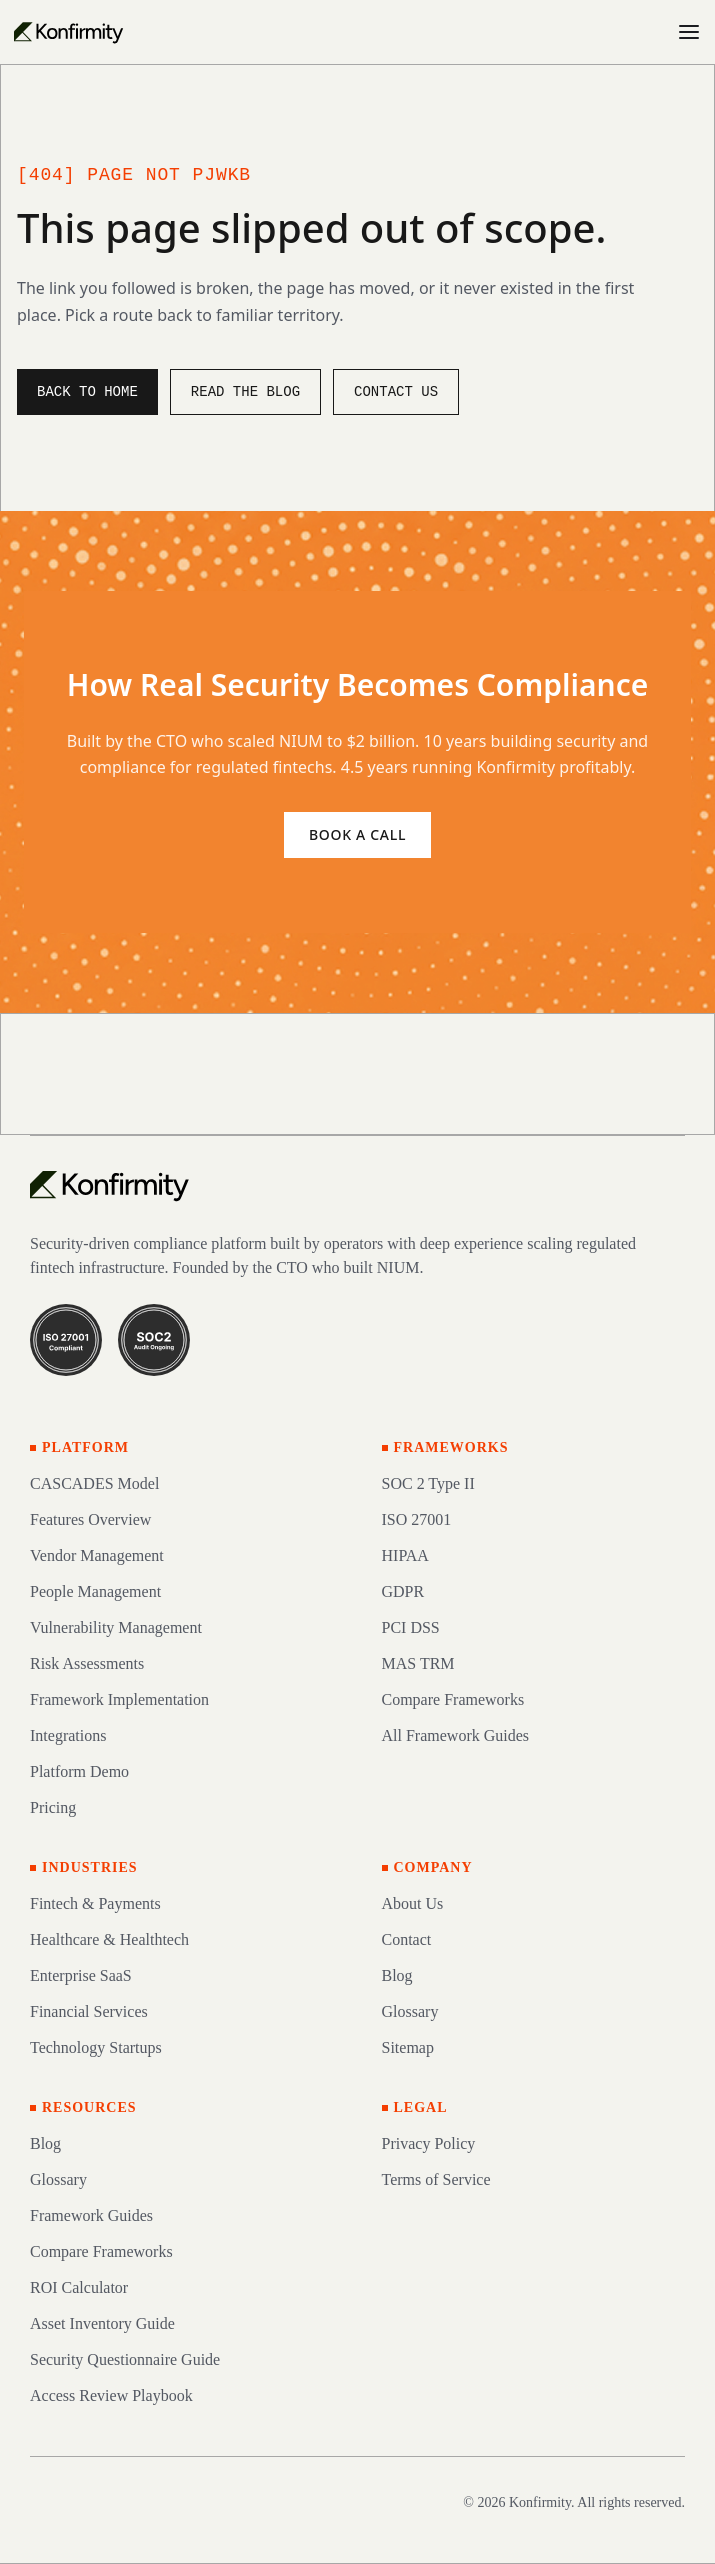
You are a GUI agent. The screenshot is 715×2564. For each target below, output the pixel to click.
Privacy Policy (429, 2143)
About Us (413, 1903)
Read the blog (245, 391)
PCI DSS (411, 1627)
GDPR (403, 1591)
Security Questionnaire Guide (125, 2359)
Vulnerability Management (116, 1627)
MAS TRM (418, 1663)
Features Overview (90, 1519)
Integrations (68, 1735)
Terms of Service (436, 2179)
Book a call (357, 834)
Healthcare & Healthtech (109, 1939)
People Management (95, 1591)
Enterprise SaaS (81, 1975)
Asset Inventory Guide (102, 2323)
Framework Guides (91, 2215)
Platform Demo (79, 1771)
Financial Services (89, 2011)
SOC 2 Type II (428, 1483)
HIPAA (405, 1555)
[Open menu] (689, 32)
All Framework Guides (456, 1735)
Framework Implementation (119, 1699)
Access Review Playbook (111, 2395)
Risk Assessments (87, 1663)
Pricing (53, 1807)
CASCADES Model (94, 1483)
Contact (407, 1939)
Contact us (396, 391)
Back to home (87, 391)
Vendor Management (97, 1555)
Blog (397, 1975)
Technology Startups (96, 2047)
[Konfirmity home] (110, 1185)
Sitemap (408, 2047)
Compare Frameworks (453, 1699)
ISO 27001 (417, 1519)
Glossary (410, 2011)
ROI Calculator (79, 2287)
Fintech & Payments (95, 1903)
